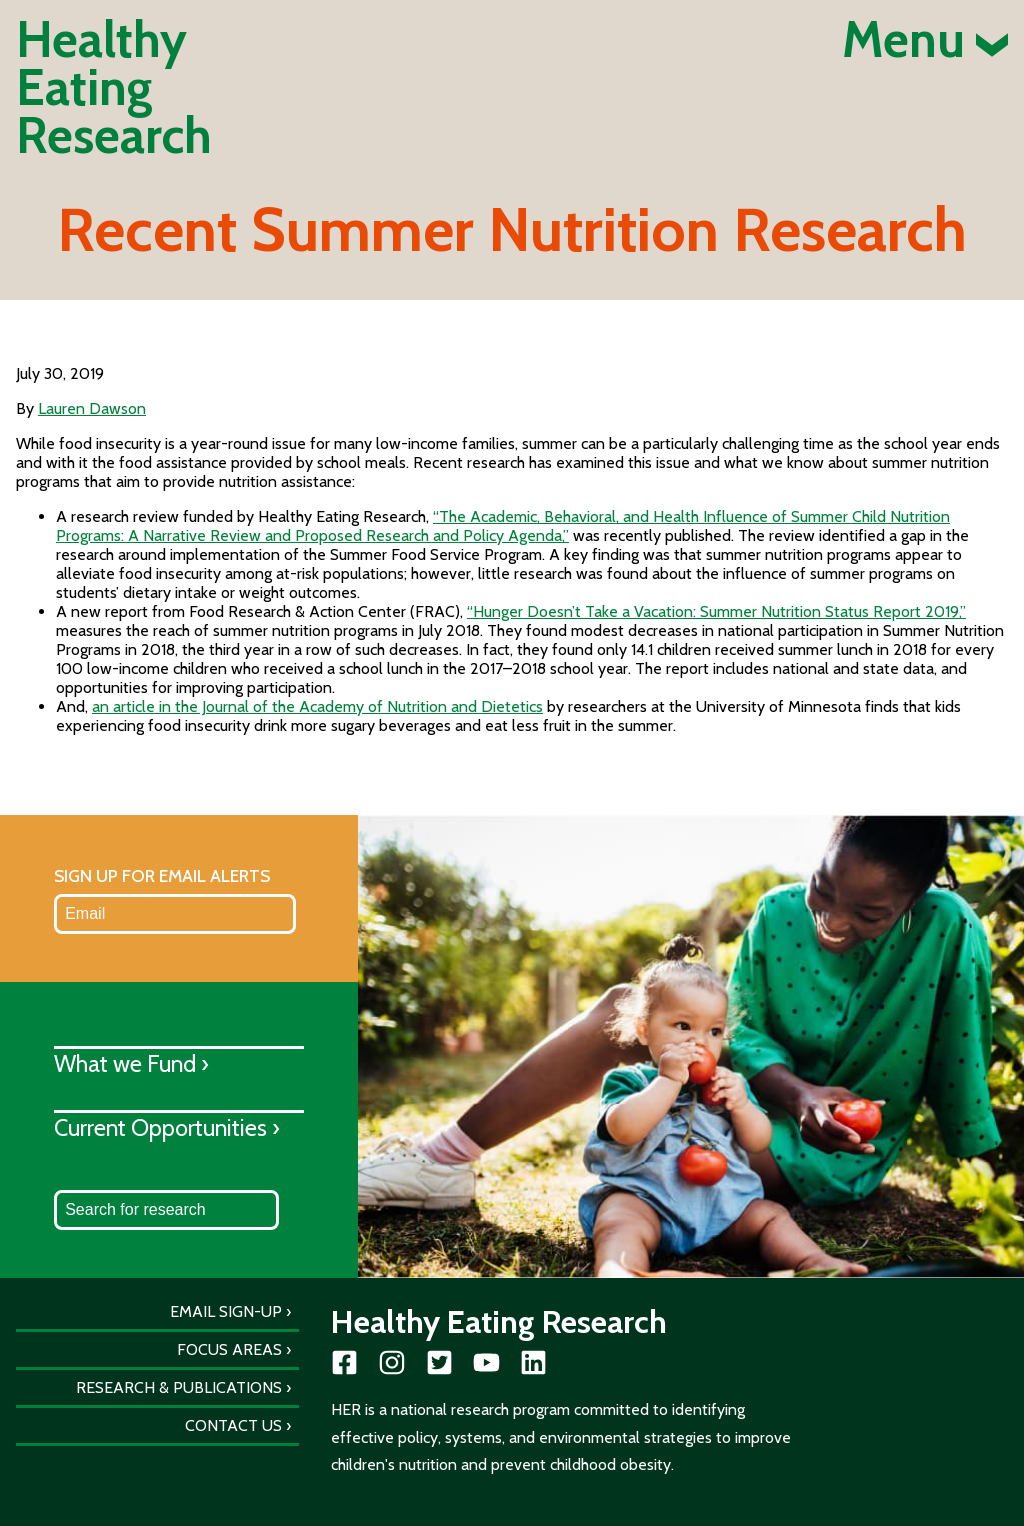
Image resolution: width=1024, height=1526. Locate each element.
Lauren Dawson (92, 408)
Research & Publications (179, 1387)
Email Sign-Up (226, 1311)
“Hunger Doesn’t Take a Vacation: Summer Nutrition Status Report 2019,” (716, 611)
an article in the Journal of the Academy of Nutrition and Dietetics (317, 706)
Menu (925, 40)
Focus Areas (229, 1349)
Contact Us (233, 1425)
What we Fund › (131, 1063)
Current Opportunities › (167, 1127)
